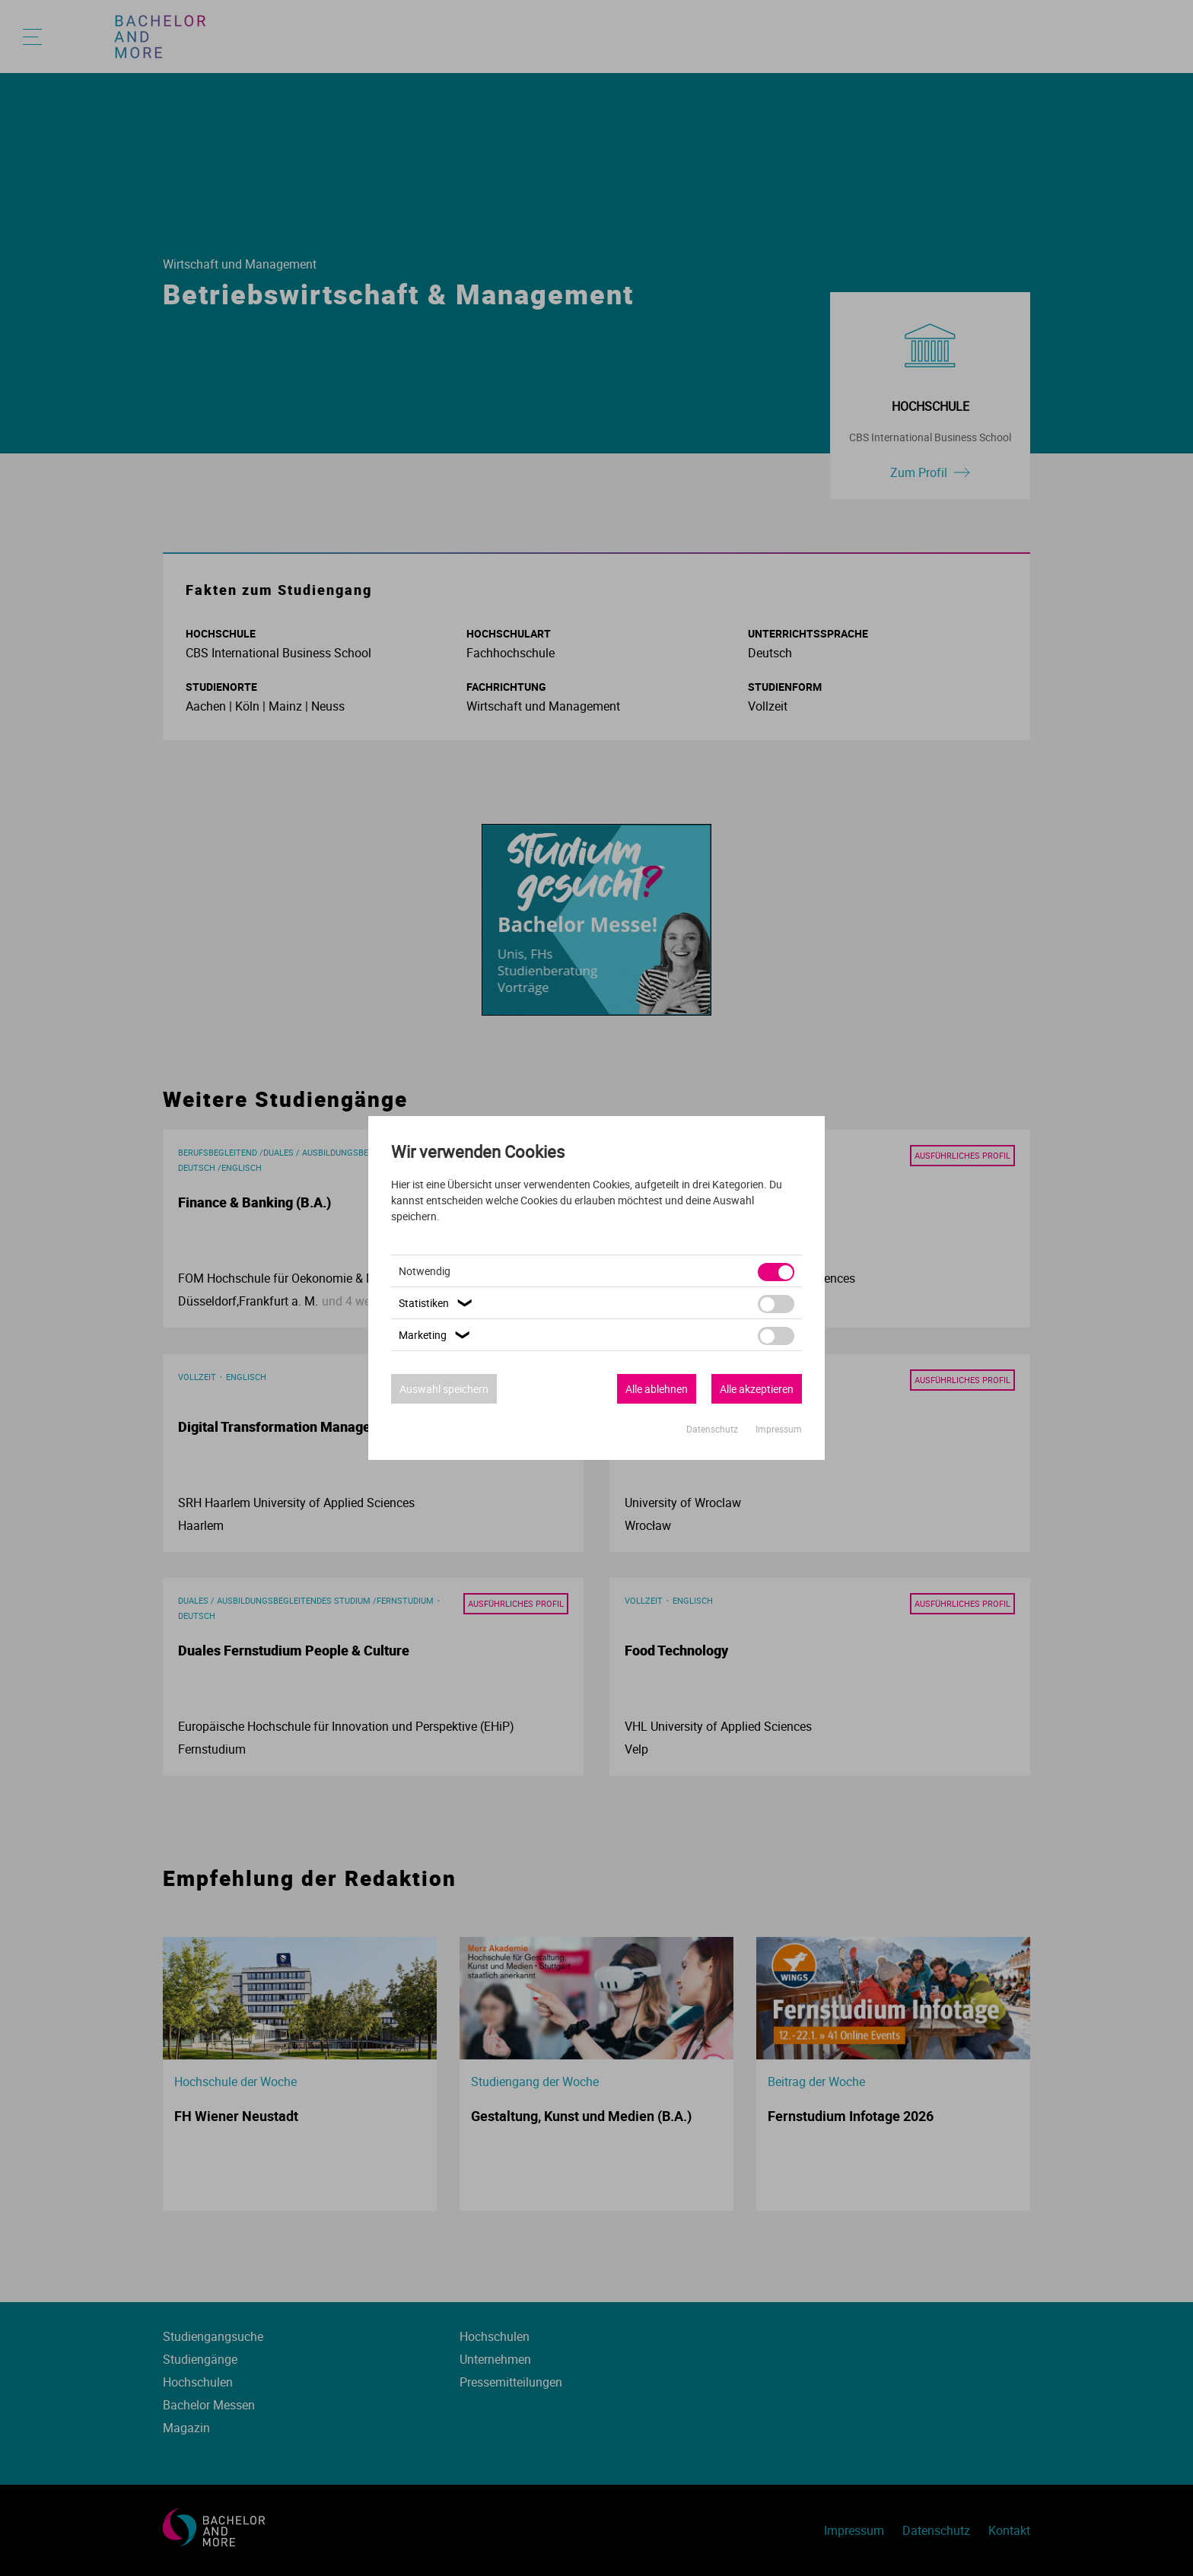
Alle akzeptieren (757, 1389)
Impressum (779, 1429)
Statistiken (437, 1303)
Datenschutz (713, 1429)
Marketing (436, 1335)
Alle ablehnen (656, 1389)
